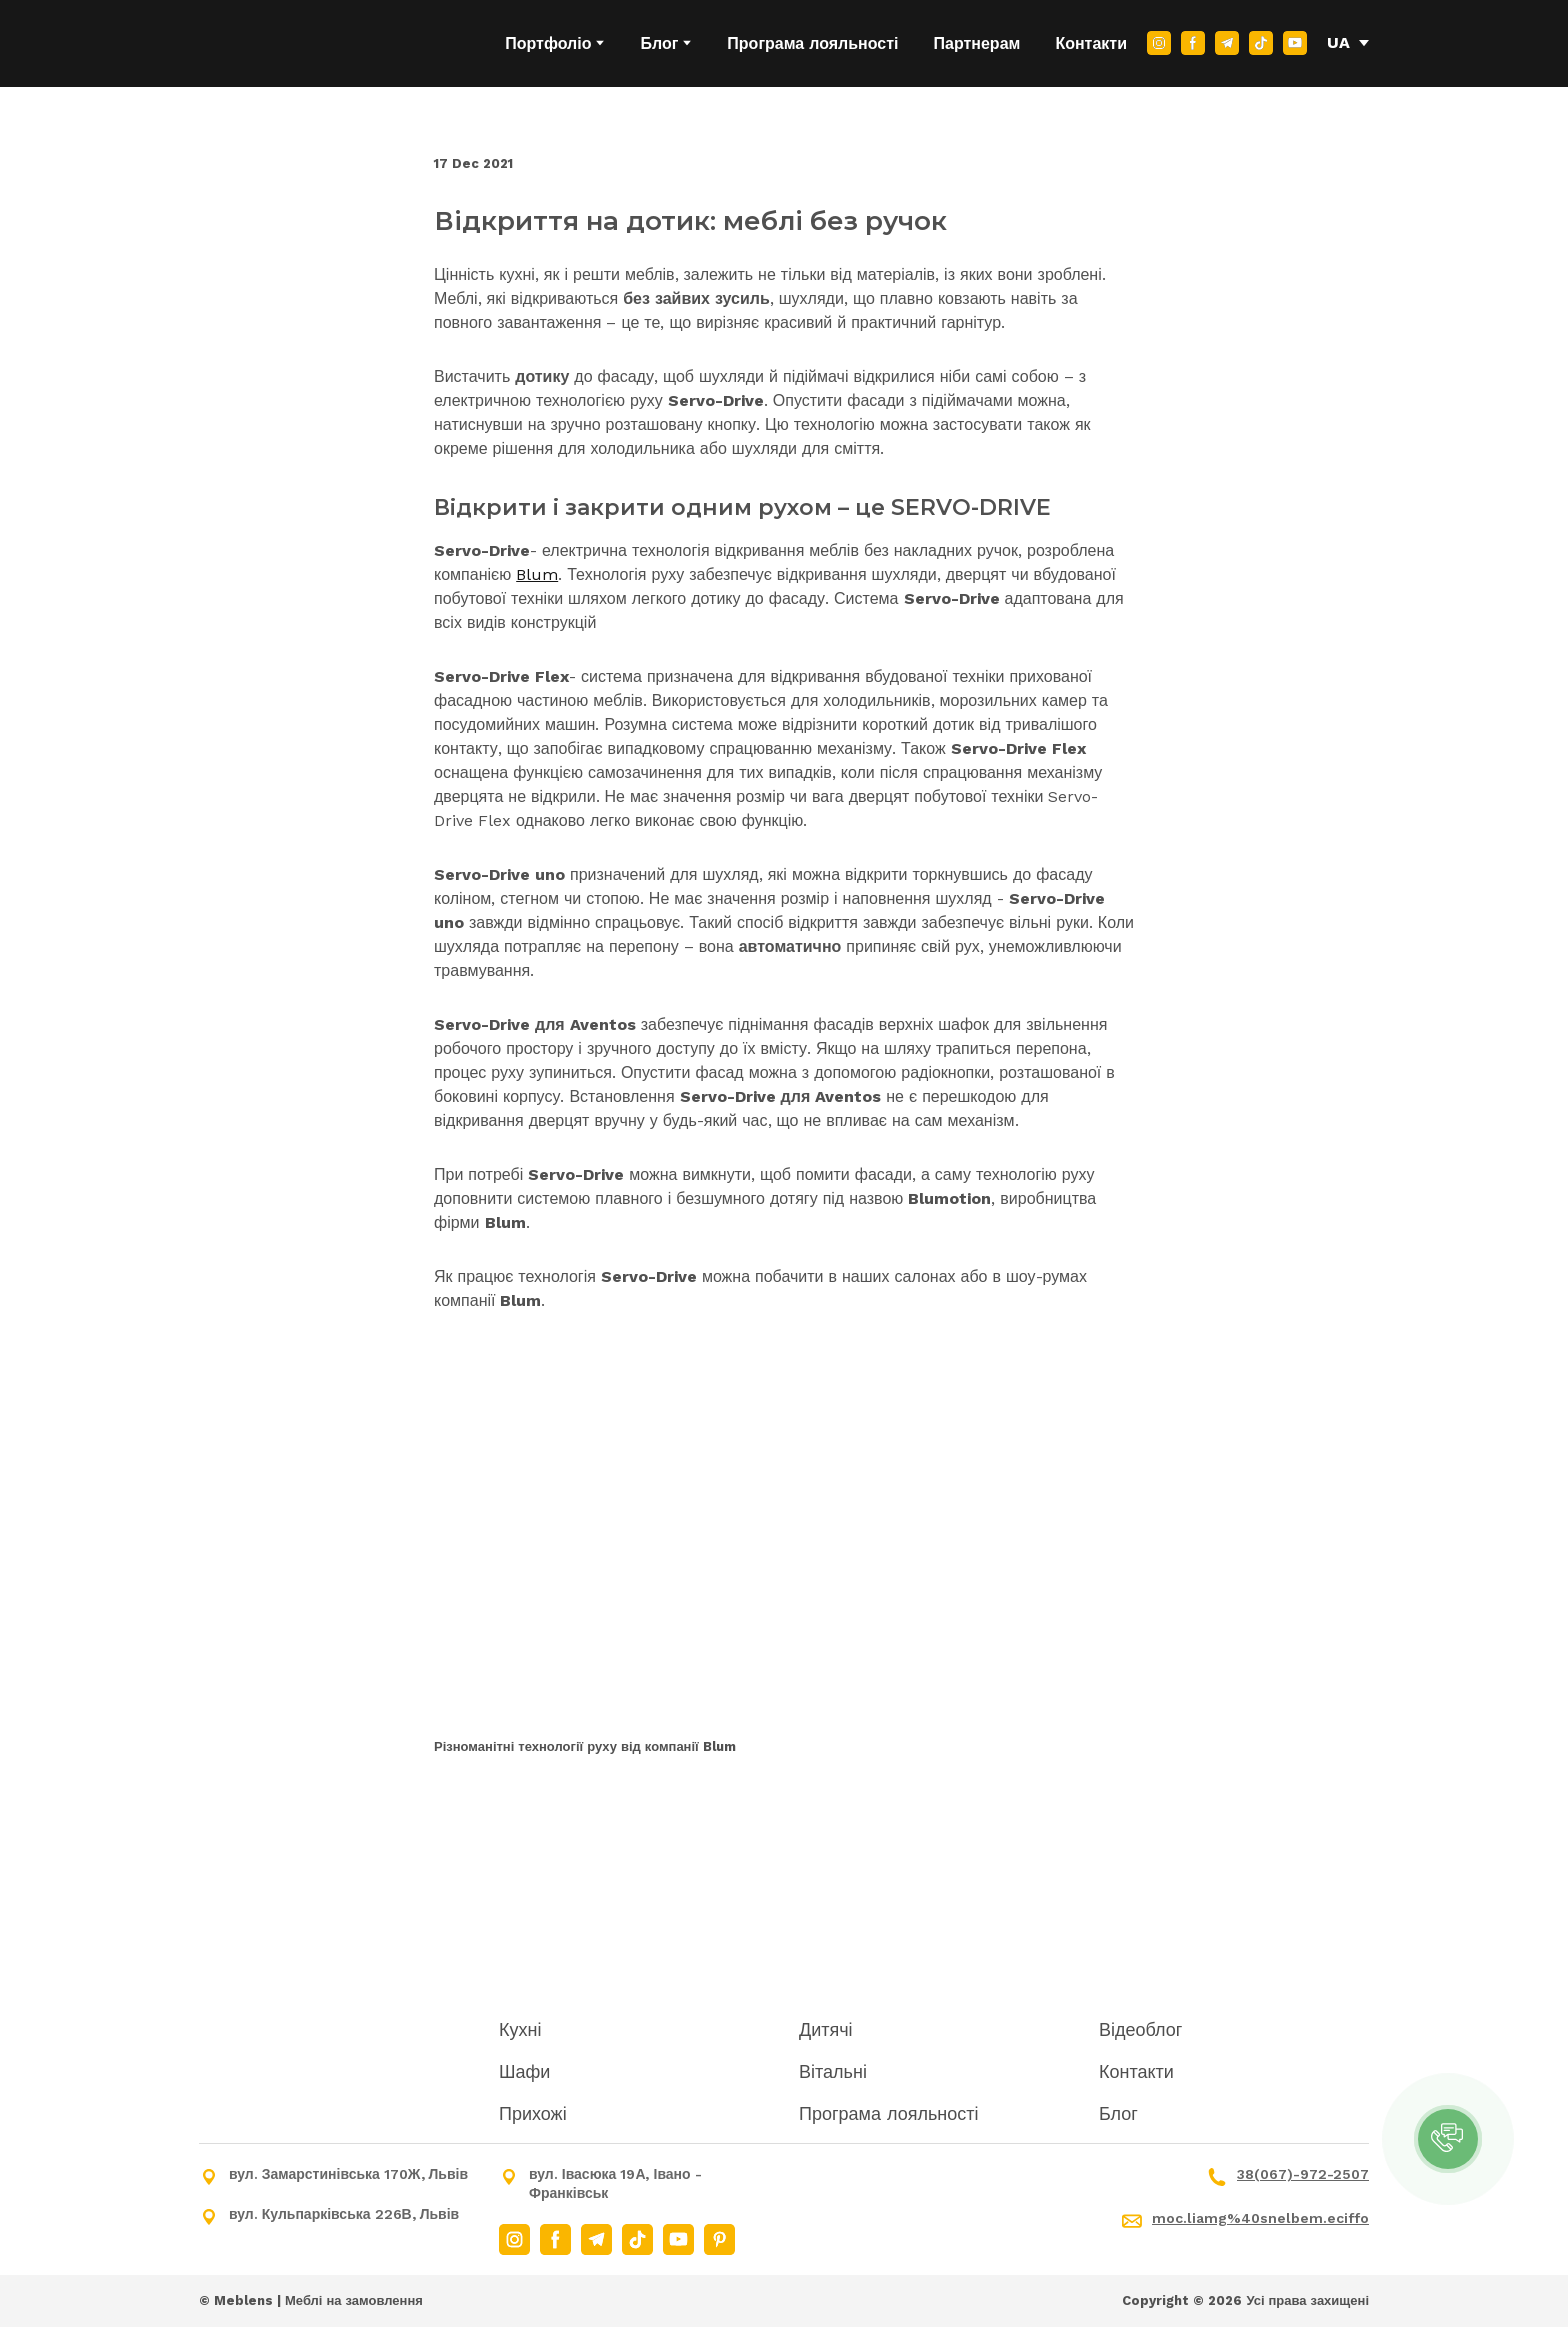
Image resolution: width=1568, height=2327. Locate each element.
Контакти (1091, 43)
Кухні (520, 2029)
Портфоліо (548, 43)
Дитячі (826, 2029)
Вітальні (833, 2071)
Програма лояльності (812, 43)
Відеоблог (1140, 2029)
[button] (1159, 43)
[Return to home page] (302, 43)
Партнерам (977, 43)
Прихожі (533, 2113)
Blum (537, 574)
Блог (659, 43)
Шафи (524, 2071)
